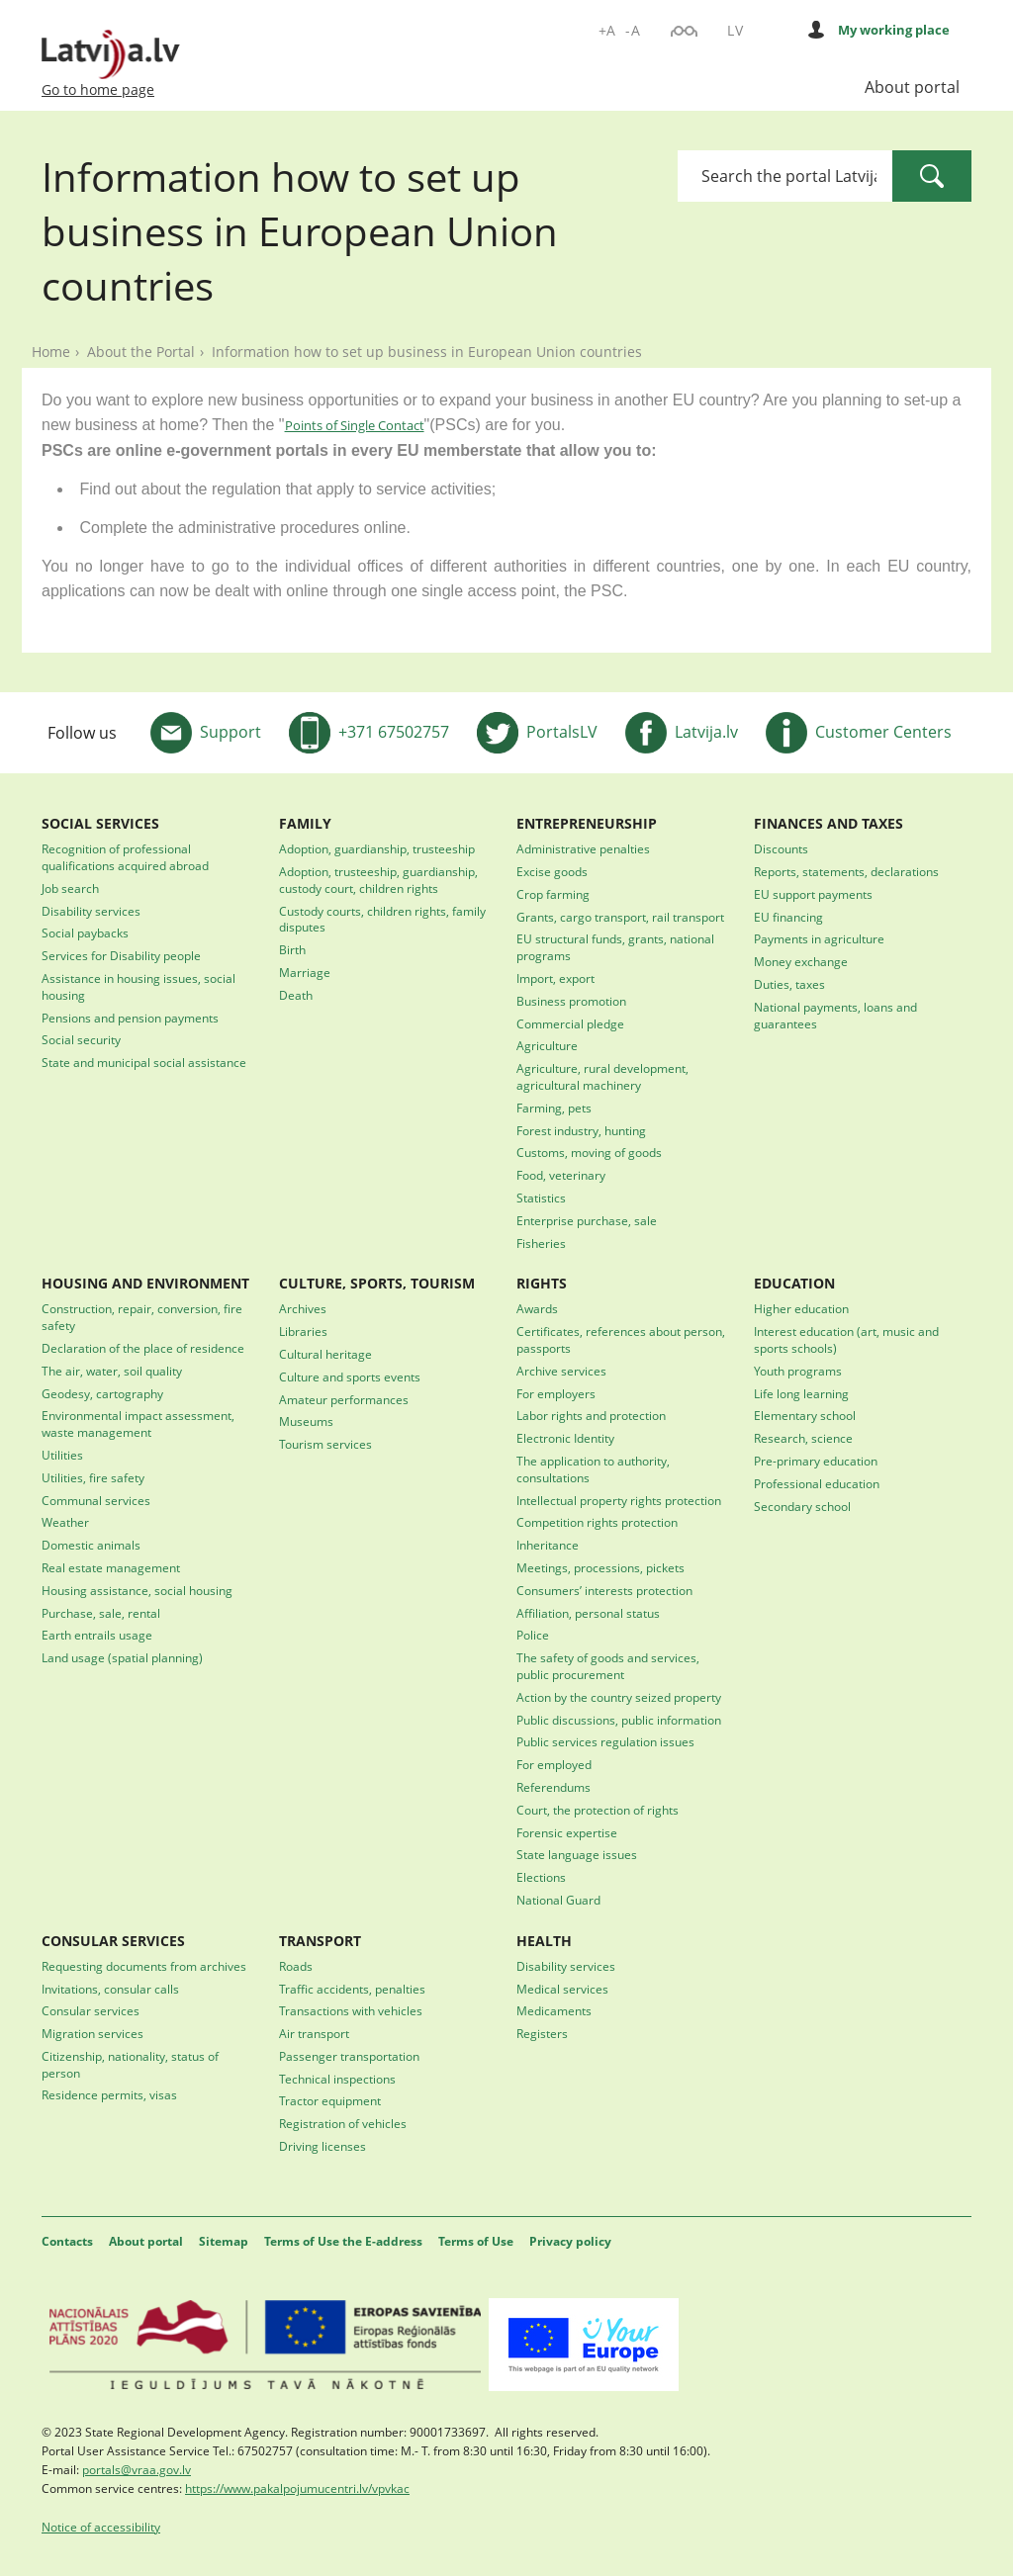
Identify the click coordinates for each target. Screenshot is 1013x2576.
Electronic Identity (565, 1438)
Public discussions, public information (618, 1720)
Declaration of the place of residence (143, 1348)
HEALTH (544, 1940)
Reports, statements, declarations (846, 871)
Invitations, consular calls (110, 1989)
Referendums (553, 1787)
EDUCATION (794, 1283)
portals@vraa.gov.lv (136, 2469)
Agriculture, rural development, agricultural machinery (602, 1076)
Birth (292, 949)
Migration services (92, 2033)
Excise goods (552, 871)
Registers (542, 2033)
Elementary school (805, 1415)
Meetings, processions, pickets (600, 1567)
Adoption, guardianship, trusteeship (377, 848)
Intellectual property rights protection (618, 1500)
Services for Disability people (121, 955)
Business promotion (571, 1001)
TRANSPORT (320, 1940)
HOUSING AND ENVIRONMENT (145, 1283)
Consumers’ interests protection (604, 1590)
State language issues (576, 1854)
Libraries (303, 1331)
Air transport (314, 2033)
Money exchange (801, 961)
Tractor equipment (330, 2100)
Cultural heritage (325, 1354)
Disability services (91, 911)
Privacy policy (570, 2241)
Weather (65, 1522)
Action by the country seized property (618, 1697)
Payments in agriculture (819, 938)
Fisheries (541, 1243)
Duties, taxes (789, 984)
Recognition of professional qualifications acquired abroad (125, 857)
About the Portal (141, 351)
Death (296, 995)
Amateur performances (344, 1399)
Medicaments (554, 2010)
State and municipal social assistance (144, 1062)
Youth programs (798, 1370)
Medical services (562, 1989)
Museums (306, 1421)
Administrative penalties (583, 848)
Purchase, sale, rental (101, 1613)
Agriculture (547, 1045)
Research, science (803, 1438)
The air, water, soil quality (112, 1370)
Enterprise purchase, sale (586, 1220)
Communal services (96, 1500)
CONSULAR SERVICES (113, 1940)
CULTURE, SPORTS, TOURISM (377, 1283)
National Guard (558, 1900)
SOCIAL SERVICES (100, 823)
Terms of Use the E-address (343, 2241)
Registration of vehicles (343, 2123)
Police (532, 1635)
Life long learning (801, 1393)
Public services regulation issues (605, 1741)
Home (51, 351)
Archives (302, 1308)
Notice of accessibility (101, 2526)
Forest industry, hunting (581, 1130)
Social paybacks (85, 932)
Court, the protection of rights (597, 1810)
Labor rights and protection (591, 1415)
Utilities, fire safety (93, 1477)
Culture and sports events (349, 1376)
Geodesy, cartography (102, 1393)
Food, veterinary (560, 1175)
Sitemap (223, 2241)
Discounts (781, 848)
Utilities (62, 1455)
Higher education (801, 1308)
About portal (912, 87)
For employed (554, 1764)
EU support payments (813, 894)
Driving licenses (322, 2146)
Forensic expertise (566, 1832)
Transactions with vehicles (350, 2010)
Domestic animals (91, 1545)
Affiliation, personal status (588, 1613)
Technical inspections (337, 2079)
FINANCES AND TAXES (828, 823)
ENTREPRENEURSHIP (586, 823)
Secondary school (802, 1506)
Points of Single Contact (354, 425)
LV (735, 30)
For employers (556, 1393)
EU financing (788, 917)
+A (607, 30)
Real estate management (111, 1567)
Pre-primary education (815, 1460)
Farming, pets (554, 1107)
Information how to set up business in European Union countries (427, 351)
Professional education (816, 1483)
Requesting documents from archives (144, 1966)
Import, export (555, 978)
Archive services (561, 1370)
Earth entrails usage (97, 1635)
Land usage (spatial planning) (122, 1657)
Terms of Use (475, 2241)
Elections (541, 1877)
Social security (81, 1039)
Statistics (541, 1197)
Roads (296, 1966)
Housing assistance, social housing (137, 1590)
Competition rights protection (597, 1522)
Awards (537, 1308)
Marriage (304, 972)
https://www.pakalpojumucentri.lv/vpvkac (297, 2488)
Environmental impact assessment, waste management (138, 1423)
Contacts (67, 2241)
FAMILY (305, 823)
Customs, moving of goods (589, 1152)
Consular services (90, 2010)
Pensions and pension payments (130, 1017)
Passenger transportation (349, 2056)
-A (632, 30)
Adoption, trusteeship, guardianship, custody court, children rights (378, 879)
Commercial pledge (570, 1023)
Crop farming (553, 894)
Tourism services (325, 1444)
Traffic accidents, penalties (352, 1989)
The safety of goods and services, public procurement (607, 1665)
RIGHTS (541, 1283)
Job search (70, 888)
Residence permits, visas (109, 2094)
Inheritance (547, 1545)
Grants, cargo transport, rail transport (620, 917)
